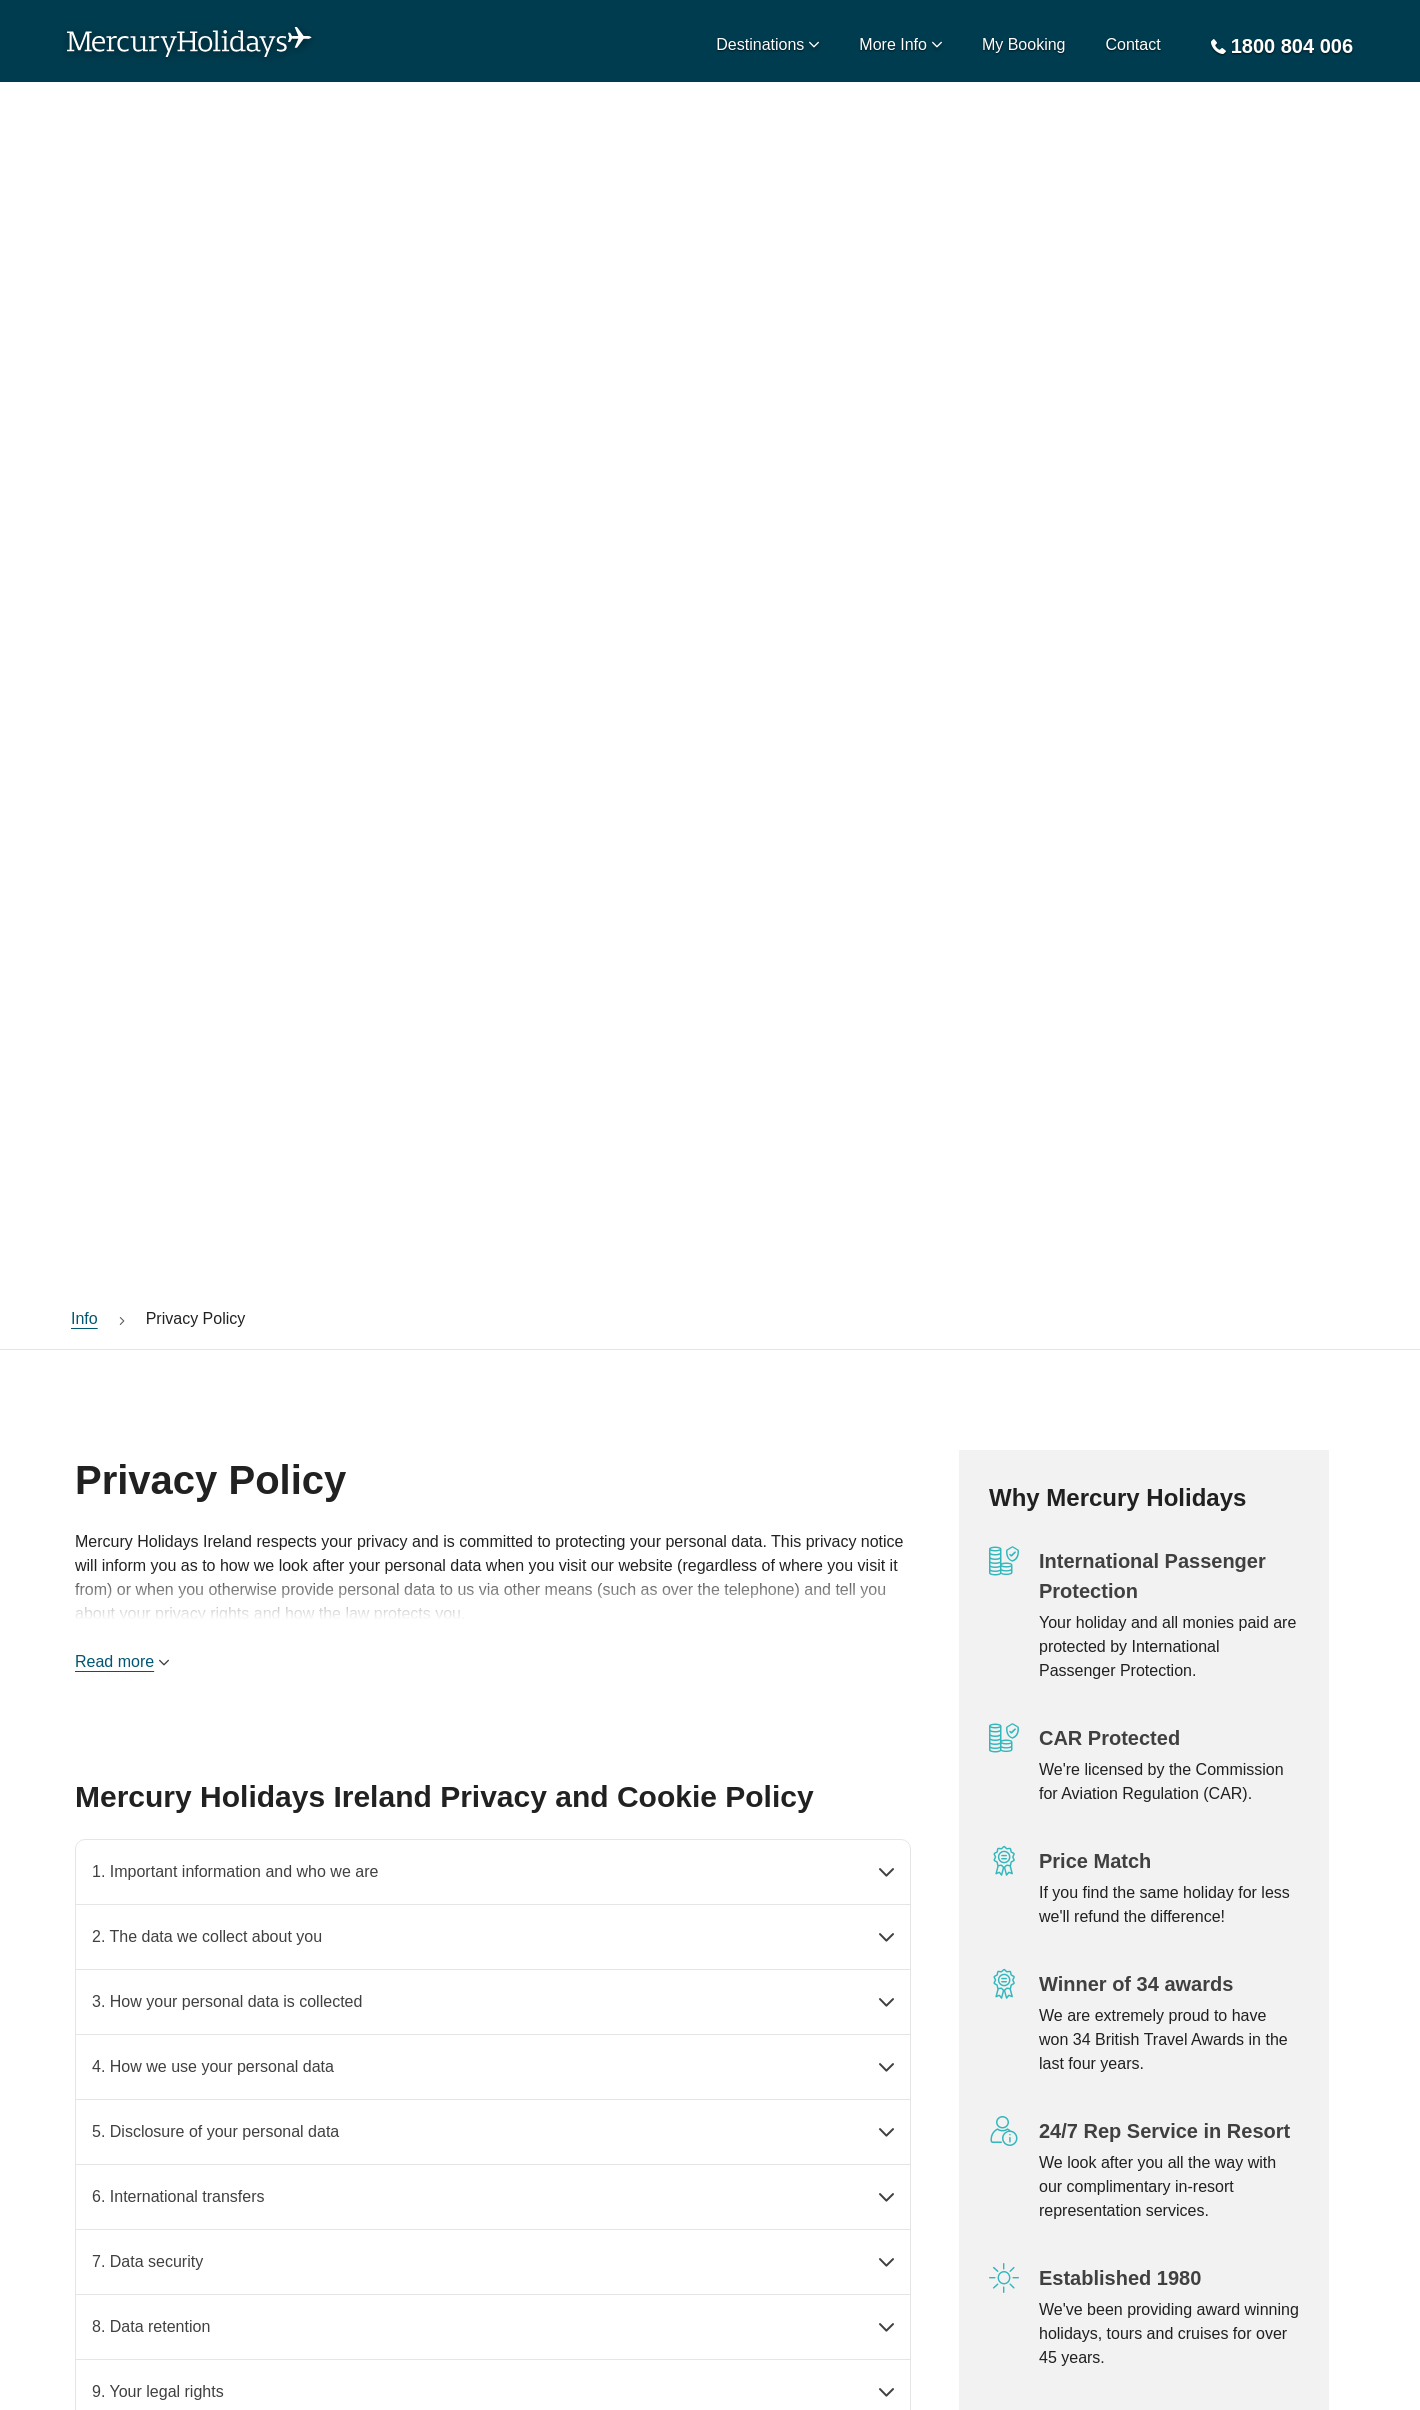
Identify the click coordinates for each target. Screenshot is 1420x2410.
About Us (104, 2098)
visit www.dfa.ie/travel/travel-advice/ (197, 2326)
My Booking (1024, 44)
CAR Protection (126, 2010)
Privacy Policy (346, 2010)
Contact (1133, 44)
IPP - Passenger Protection (167, 2054)
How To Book (343, 2142)
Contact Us (110, 2142)
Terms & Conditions (365, 2098)
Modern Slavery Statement (390, 2054)
